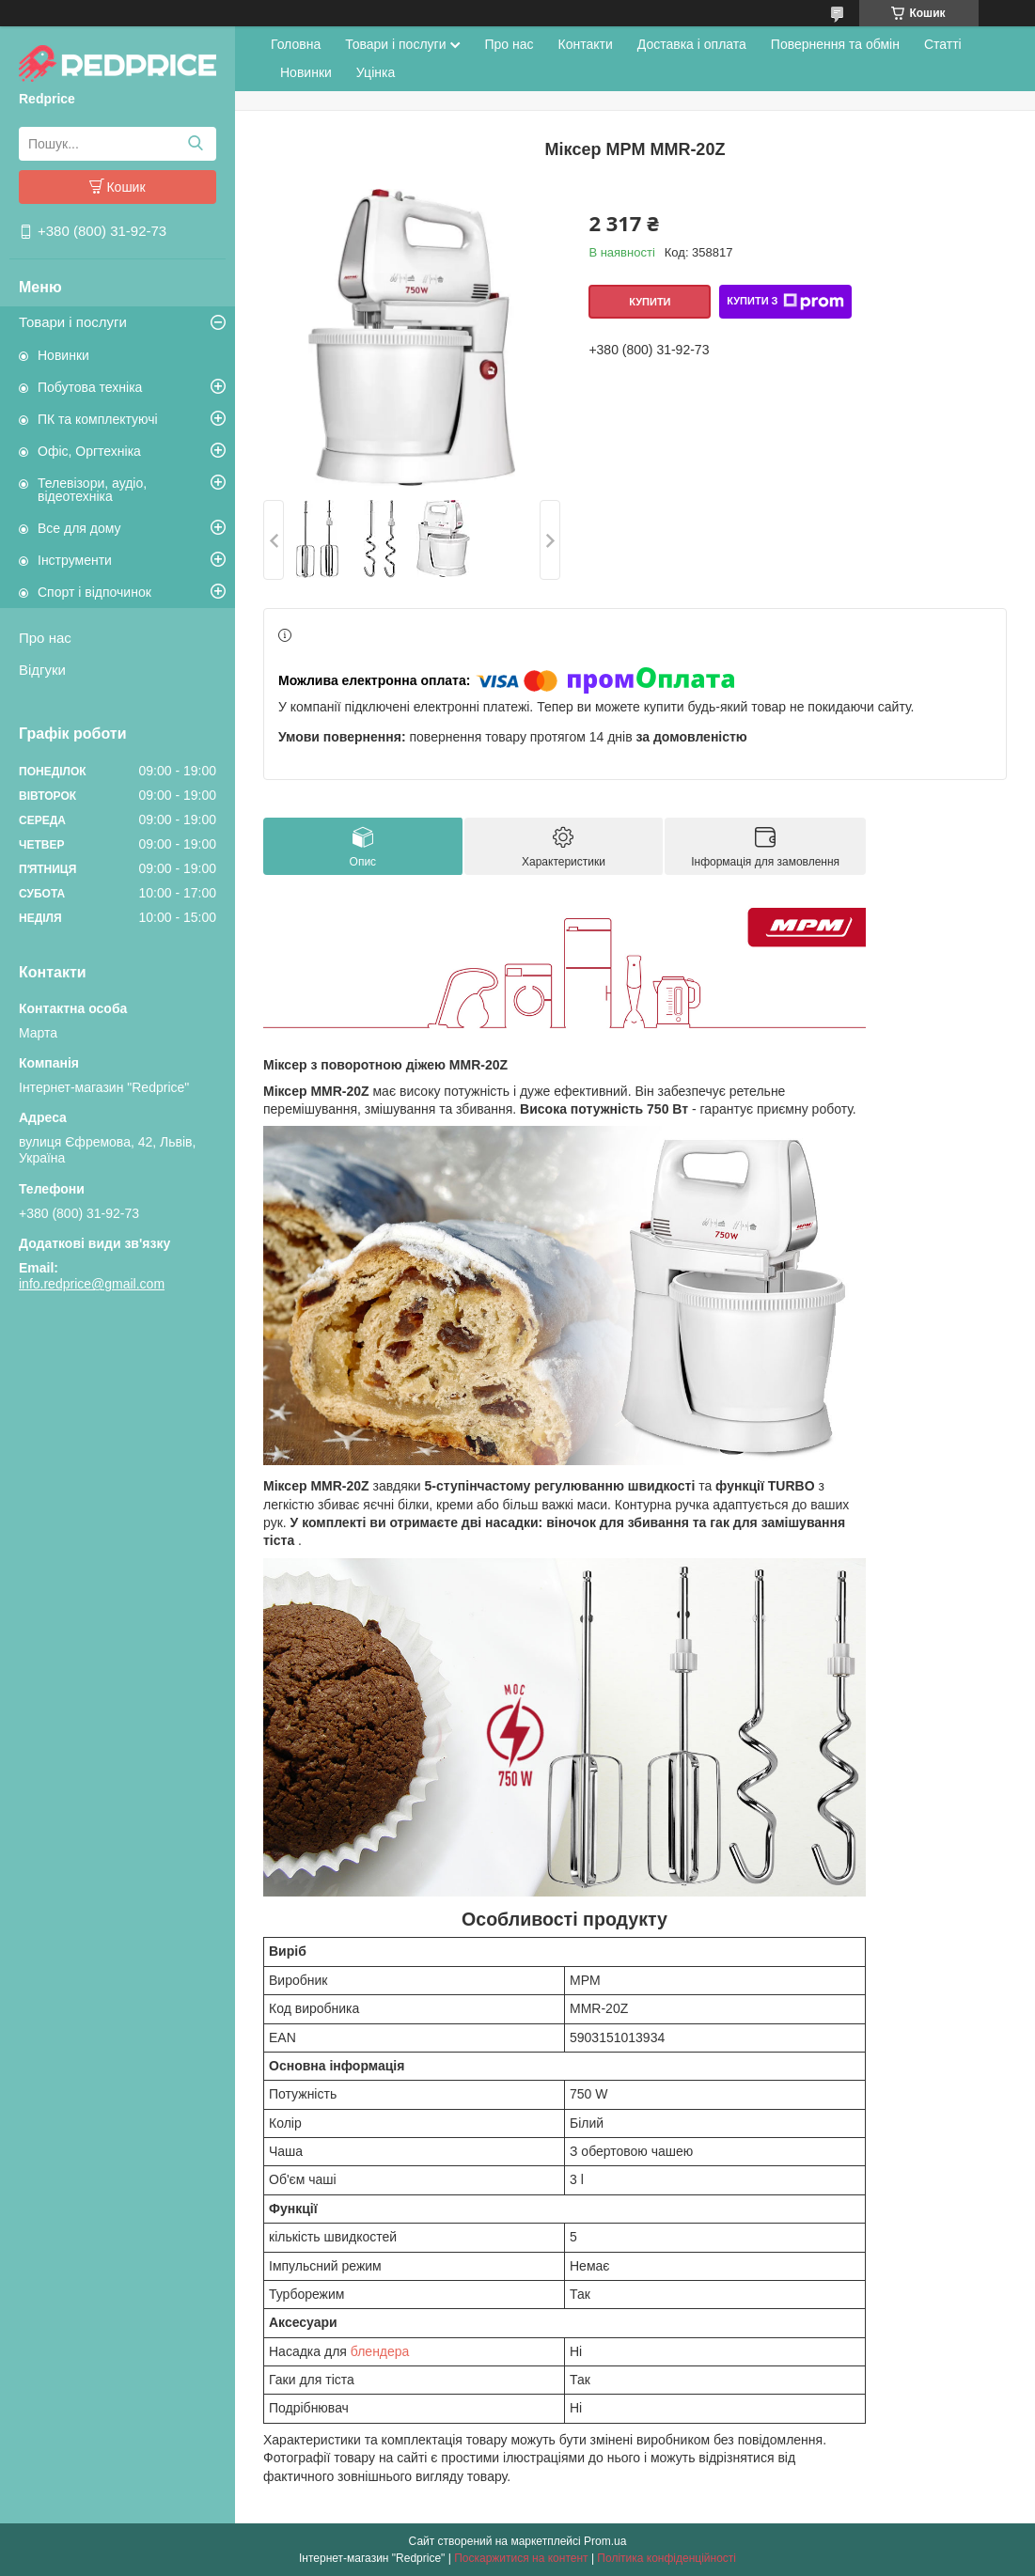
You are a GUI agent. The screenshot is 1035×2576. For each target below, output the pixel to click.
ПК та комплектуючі (98, 419)
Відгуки (42, 670)
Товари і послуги (73, 322)
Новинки (63, 355)
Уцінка (375, 72)
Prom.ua (605, 2541)
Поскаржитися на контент (521, 2558)
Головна (296, 44)
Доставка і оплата (691, 44)
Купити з (785, 301)
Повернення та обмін (835, 44)
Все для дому (79, 528)
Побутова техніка (90, 387)
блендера (380, 2351)
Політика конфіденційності (666, 2558)
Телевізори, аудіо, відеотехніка (92, 490)
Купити (649, 301)
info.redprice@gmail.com (92, 1283)
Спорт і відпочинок (94, 592)
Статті (943, 44)
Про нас (45, 638)
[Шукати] (195, 144)
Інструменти (75, 560)
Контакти (585, 44)
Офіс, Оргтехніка (89, 451)
